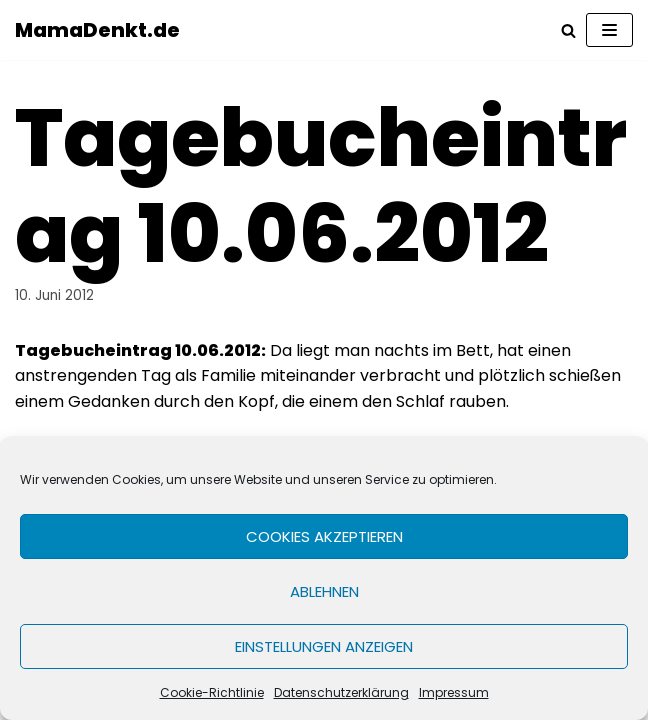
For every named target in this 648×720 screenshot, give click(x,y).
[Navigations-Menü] (609, 30)
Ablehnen (324, 591)
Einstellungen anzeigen (324, 646)
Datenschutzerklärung (341, 692)
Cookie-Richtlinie (212, 692)
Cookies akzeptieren (324, 536)
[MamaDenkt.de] (97, 30)
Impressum (454, 692)
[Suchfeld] (568, 30)
